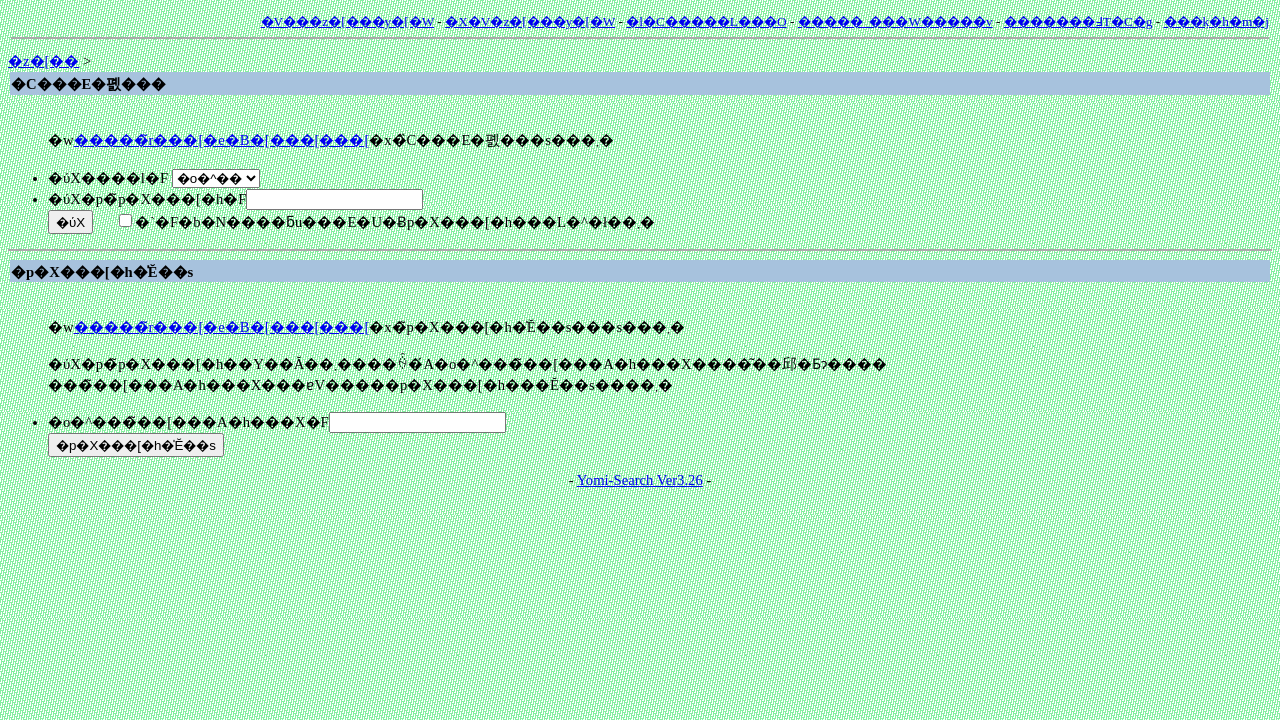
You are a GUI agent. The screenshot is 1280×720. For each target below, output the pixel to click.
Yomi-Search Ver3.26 (640, 480)
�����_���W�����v (895, 21)
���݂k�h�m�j (1216, 21)
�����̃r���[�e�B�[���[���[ (222, 140)
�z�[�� (43, 61)
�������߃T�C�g (1078, 21)
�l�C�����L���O (706, 21)
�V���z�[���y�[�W (347, 21)
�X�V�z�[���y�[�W (530, 21)
